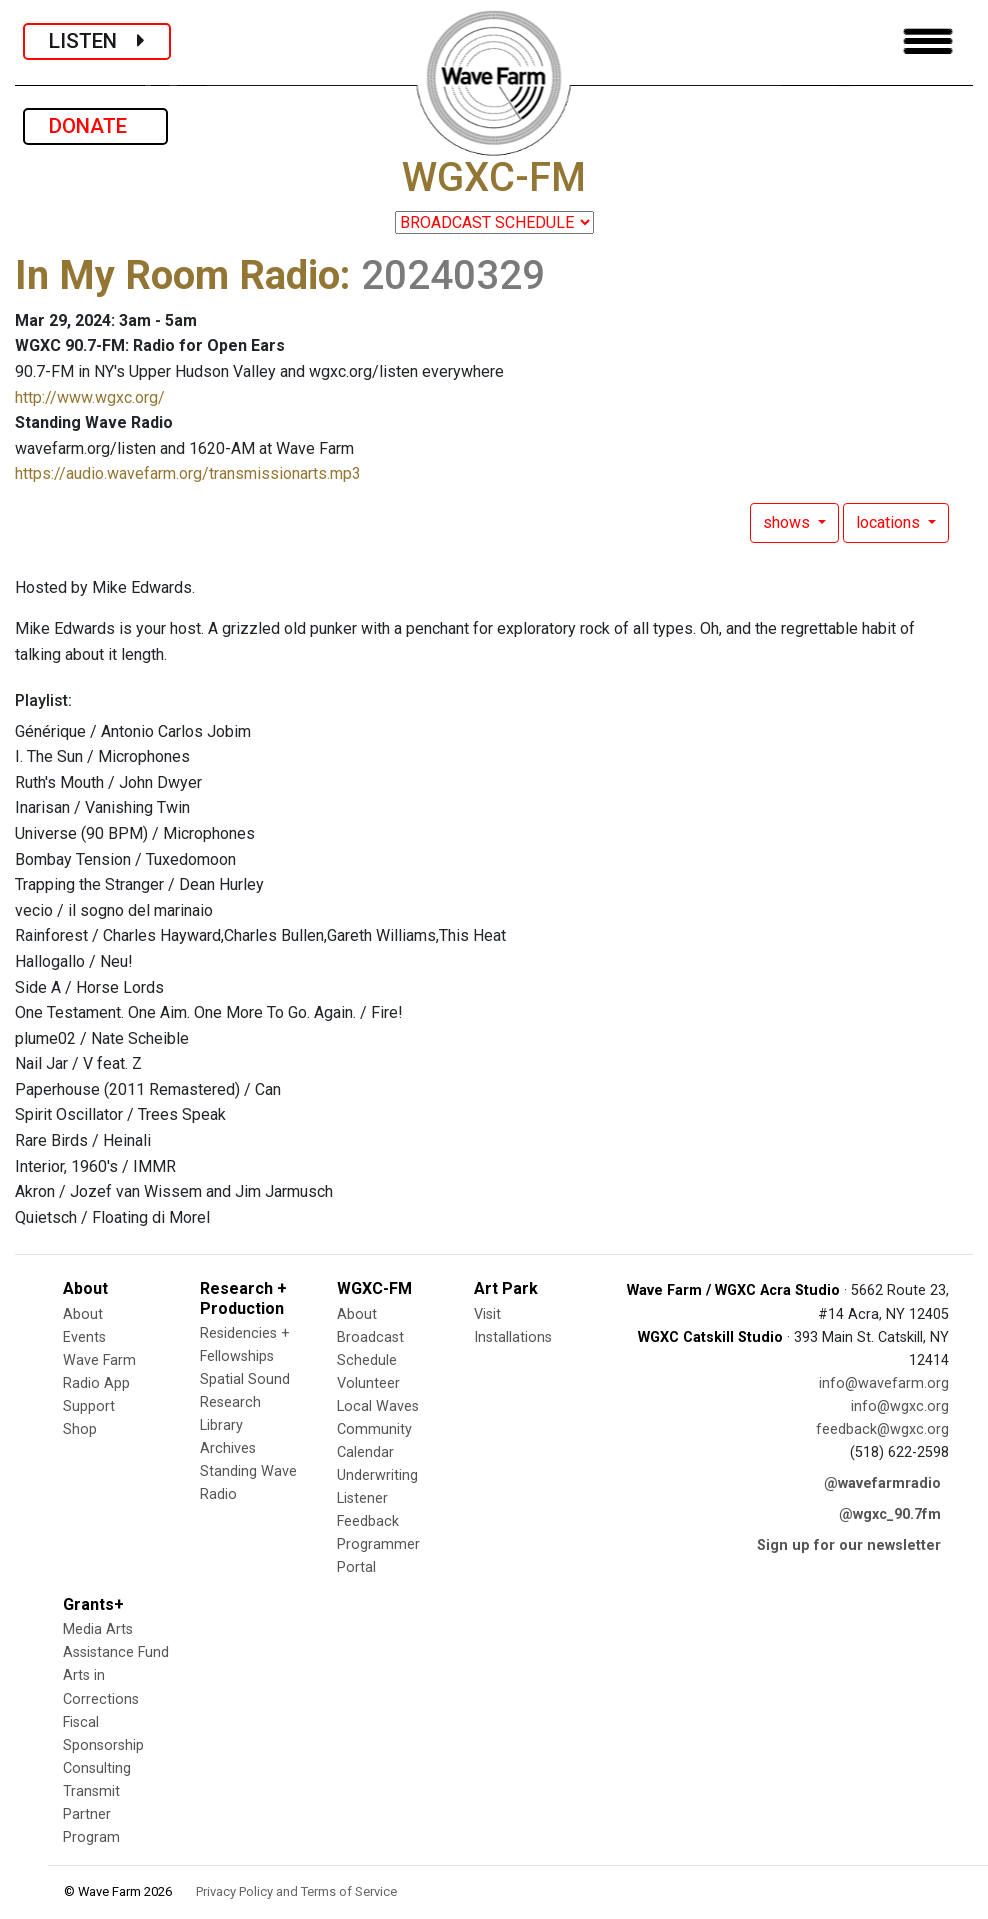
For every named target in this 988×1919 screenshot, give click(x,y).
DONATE (95, 126)
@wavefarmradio (882, 1483)
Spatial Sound (245, 1379)
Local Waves (378, 1406)
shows (788, 522)
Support (89, 1406)
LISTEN (97, 41)
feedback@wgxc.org (882, 1429)
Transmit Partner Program (91, 1814)
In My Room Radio (177, 275)
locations (890, 522)
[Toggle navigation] (928, 41)
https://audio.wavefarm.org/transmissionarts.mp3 (188, 473)
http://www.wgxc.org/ (90, 397)
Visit (487, 1314)
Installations (513, 1337)
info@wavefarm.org (884, 1383)
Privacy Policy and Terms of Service (296, 1891)
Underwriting (377, 1475)
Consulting (97, 1768)
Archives (228, 1448)
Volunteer (368, 1383)
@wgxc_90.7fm (890, 1514)
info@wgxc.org (900, 1406)
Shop (80, 1429)
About (83, 1314)
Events (84, 1337)
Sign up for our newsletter (849, 1545)
